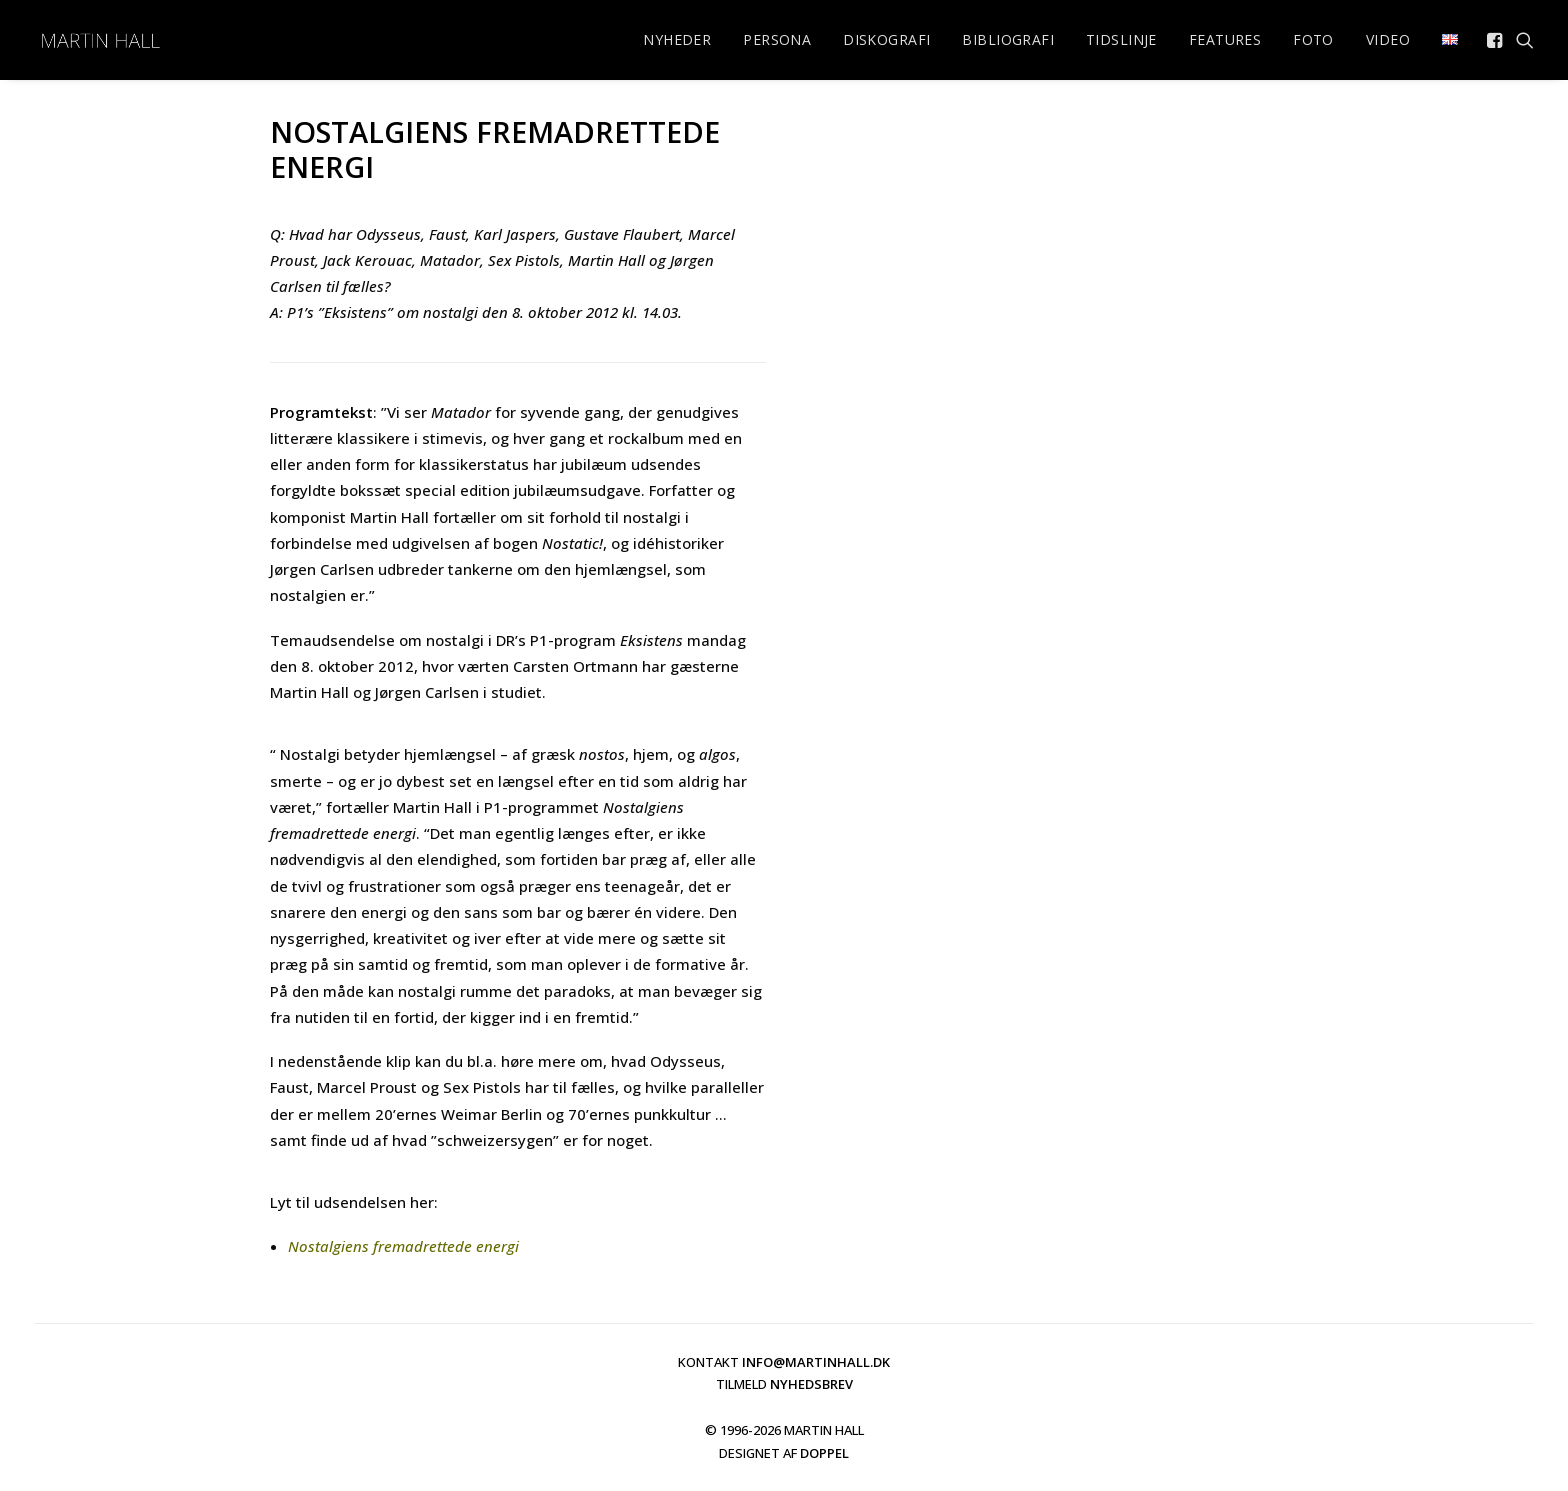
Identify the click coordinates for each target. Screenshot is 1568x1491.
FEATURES (1225, 39)
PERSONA (777, 39)
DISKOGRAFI (886, 39)
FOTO (1313, 39)
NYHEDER (677, 39)
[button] (1496, 40)
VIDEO (1388, 39)
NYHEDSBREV (811, 1384)
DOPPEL (824, 1453)
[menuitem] (677, 40)
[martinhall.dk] (100, 40)
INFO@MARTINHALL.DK (816, 1362)
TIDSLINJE (1121, 39)
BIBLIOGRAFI (1008, 39)
